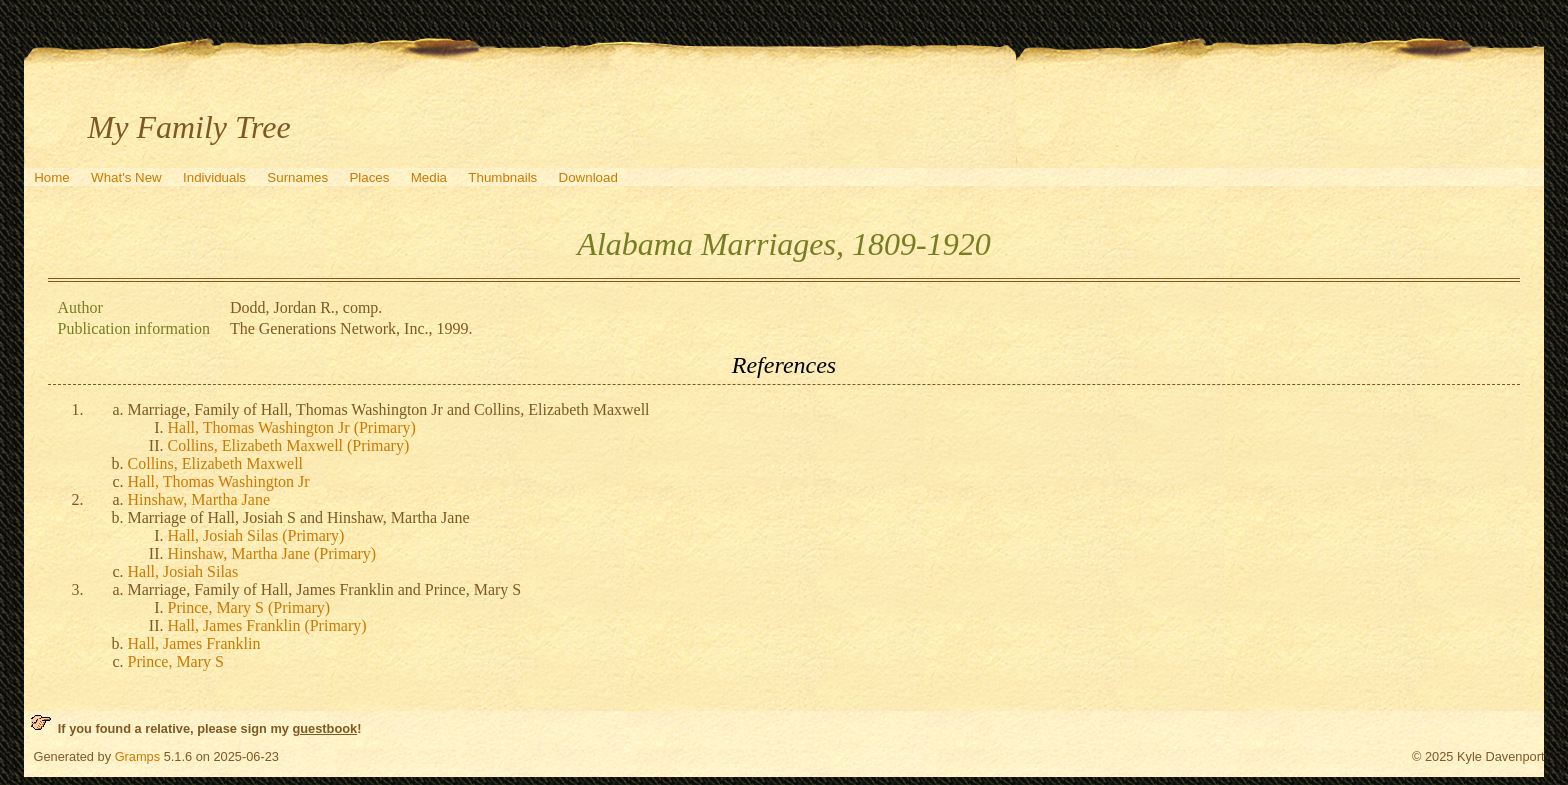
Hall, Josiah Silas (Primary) (256, 535)
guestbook (324, 728)
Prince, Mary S (176, 661)
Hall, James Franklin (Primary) (267, 625)
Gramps (138, 756)
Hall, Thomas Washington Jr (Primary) (292, 427)
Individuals (214, 177)
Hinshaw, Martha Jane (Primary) (272, 553)
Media (429, 177)
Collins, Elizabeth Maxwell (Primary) (289, 445)
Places (369, 177)
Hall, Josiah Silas (183, 571)
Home (52, 177)
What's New (126, 177)
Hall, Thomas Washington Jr (219, 481)
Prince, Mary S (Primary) (249, 607)
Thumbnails (502, 177)
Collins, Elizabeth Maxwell (216, 463)
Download (588, 177)
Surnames (297, 177)
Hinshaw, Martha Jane (199, 499)
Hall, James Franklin (194, 643)
